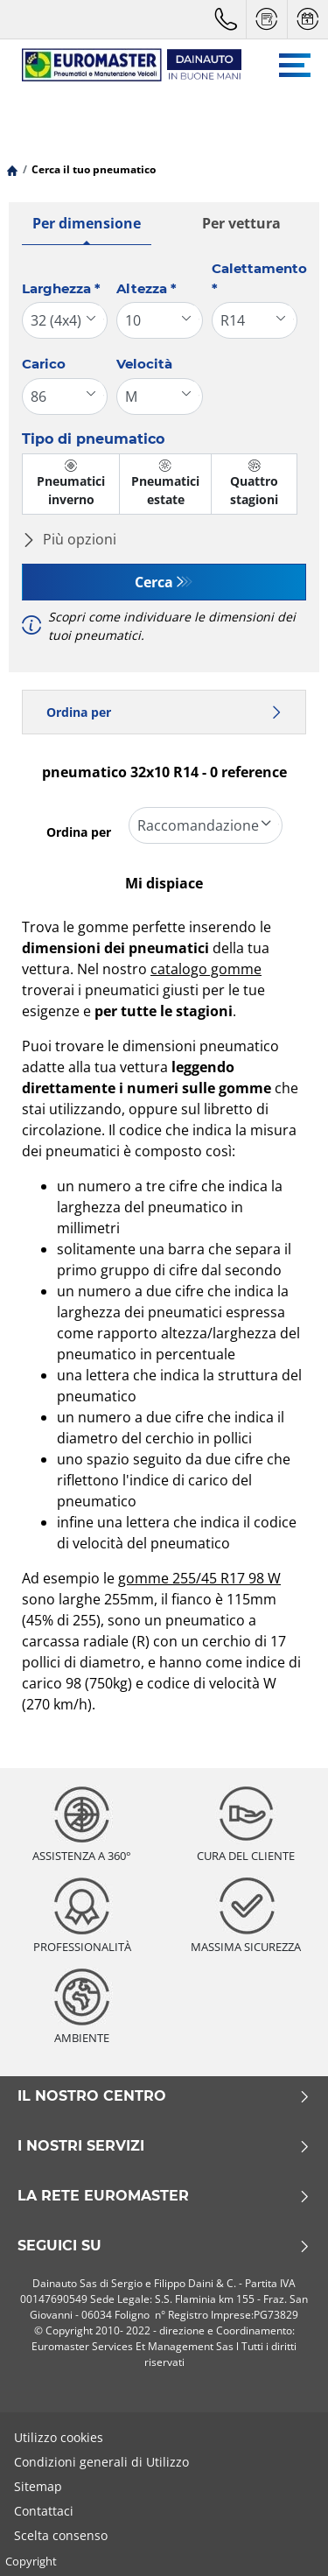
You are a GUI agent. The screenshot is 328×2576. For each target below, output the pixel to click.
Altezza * (146, 288)
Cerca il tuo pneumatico (93, 169)
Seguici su (164, 2246)
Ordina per (164, 712)
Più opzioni (69, 539)
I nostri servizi (164, 2146)
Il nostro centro (164, 2096)
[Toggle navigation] (295, 65)
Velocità (144, 363)
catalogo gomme (206, 969)
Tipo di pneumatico (93, 439)
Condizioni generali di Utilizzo (101, 2461)
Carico (44, 363)
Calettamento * (259, 278)
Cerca (154, 582)
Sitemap (38, 2486)
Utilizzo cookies (58, 2437)
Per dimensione (86, 223)
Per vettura (241, 223)
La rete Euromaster (164, 2196)
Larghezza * (61, 288)
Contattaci (43, 2510)
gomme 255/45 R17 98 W (199, 1578)
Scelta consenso (61, 2535)
